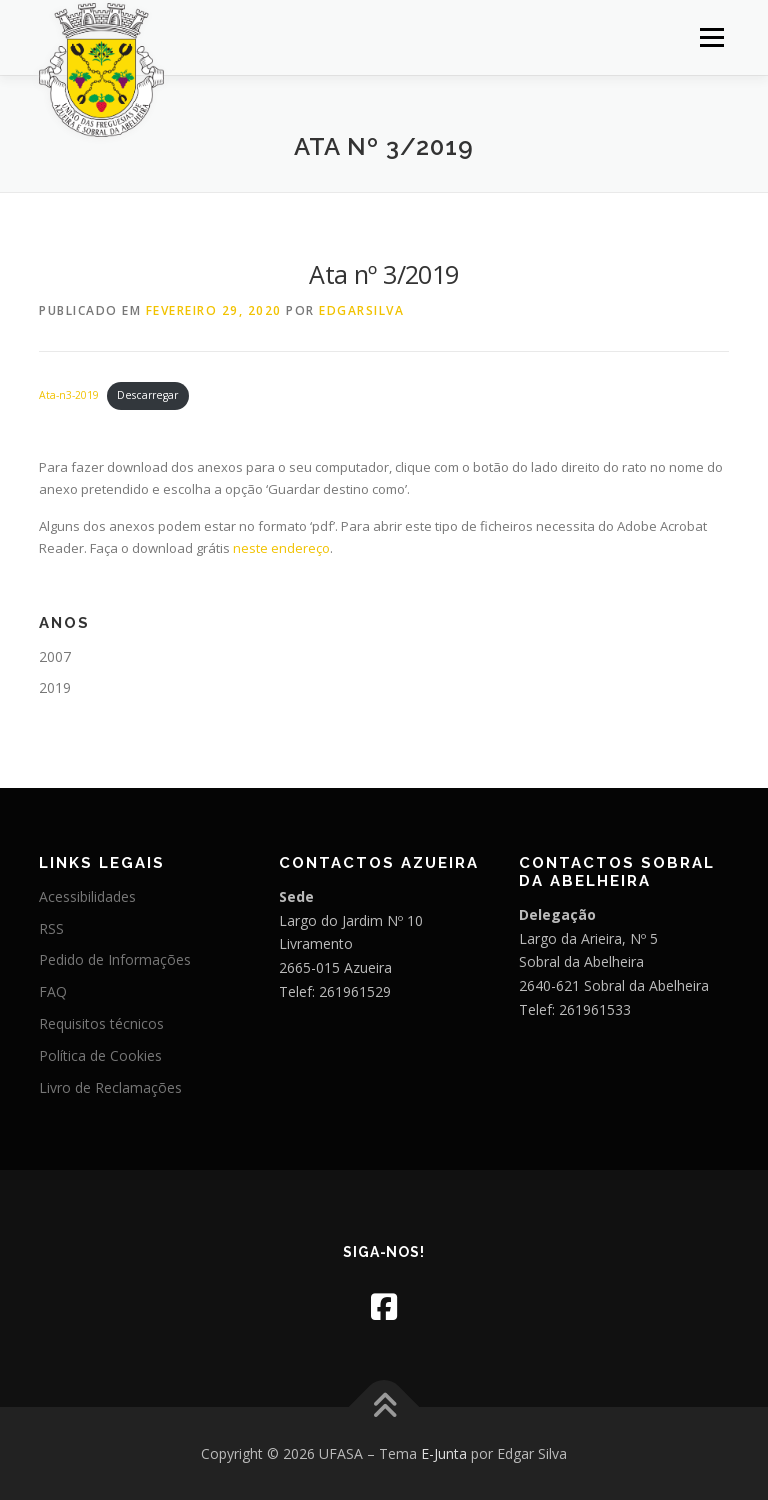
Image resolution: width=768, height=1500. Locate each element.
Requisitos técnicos (101, 1023)
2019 (55, 687)
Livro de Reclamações (110, 1087)
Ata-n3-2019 (69, 395)
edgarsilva (361, 310)
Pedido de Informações (115, 959)
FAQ (53, 991)
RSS (51, 928)
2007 (55, 656)
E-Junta (444, 1453)
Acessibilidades (87, 896)
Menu (711, 37)
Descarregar (147, 395)
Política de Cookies (100, 1055)
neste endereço (281, 548)
